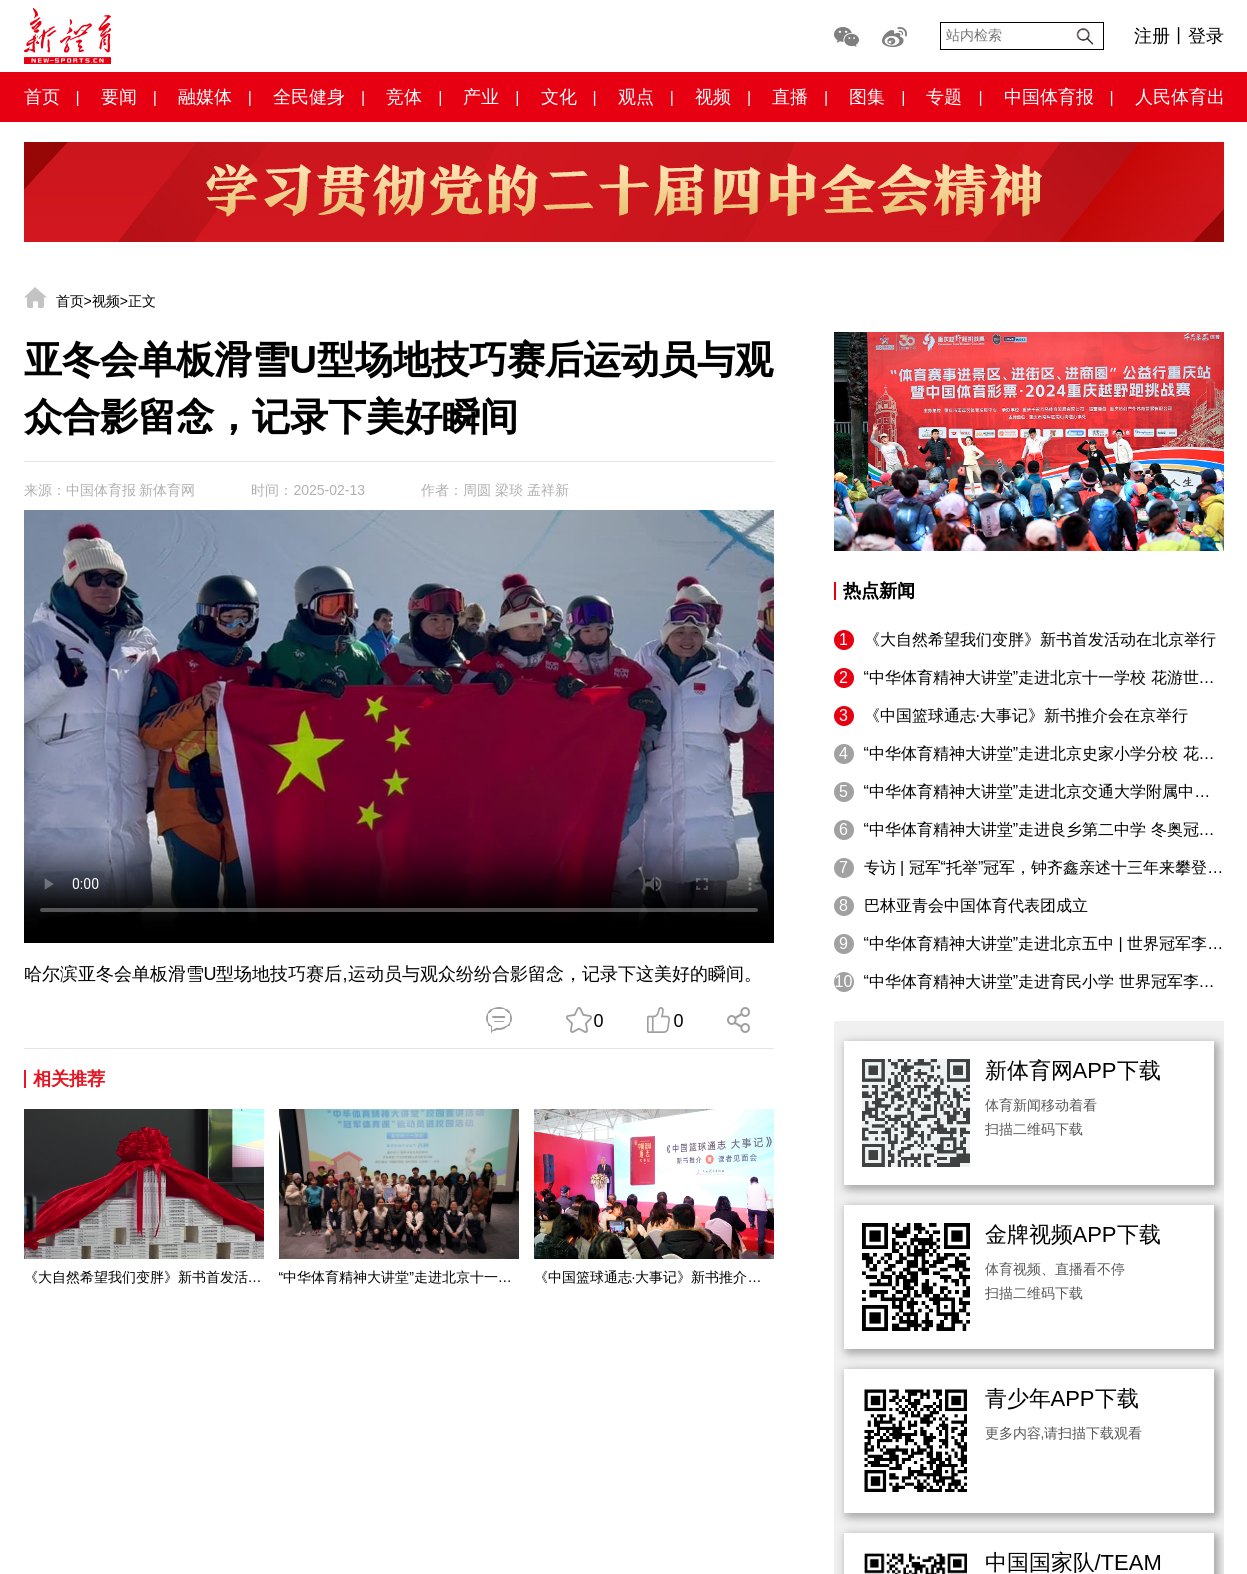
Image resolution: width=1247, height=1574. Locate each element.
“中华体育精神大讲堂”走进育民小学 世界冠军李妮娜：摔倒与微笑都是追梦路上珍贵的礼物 (1044, 981)
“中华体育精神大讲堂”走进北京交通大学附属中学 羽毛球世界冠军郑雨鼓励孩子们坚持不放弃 (1044, 791)
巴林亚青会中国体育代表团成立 (976, 905)
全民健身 (309, 97)
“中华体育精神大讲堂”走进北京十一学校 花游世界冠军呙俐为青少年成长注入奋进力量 (399, 1277)
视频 (713, 97)
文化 (559, 97)
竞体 (404, 97)
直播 (790, 97)
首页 (42, 97)
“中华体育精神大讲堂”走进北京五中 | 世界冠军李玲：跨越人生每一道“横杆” (1044, 943)
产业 (481, 97)
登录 (1206, 36)
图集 (867, 97)
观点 (636, 97)
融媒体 (205, 97)
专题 (944, 97)
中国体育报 (1049, 97)
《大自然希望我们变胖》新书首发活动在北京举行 (144, 1277)
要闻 (119, 97)
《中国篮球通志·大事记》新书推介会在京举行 (654, 1277)
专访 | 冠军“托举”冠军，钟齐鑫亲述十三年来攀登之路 (1044, 867)
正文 (142, 301)
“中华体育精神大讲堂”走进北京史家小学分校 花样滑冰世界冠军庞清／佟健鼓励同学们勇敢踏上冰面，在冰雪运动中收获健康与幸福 (1044, 753)
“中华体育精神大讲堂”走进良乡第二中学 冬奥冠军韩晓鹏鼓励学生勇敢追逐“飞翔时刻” (1044, 829)
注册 (1152, 36)
